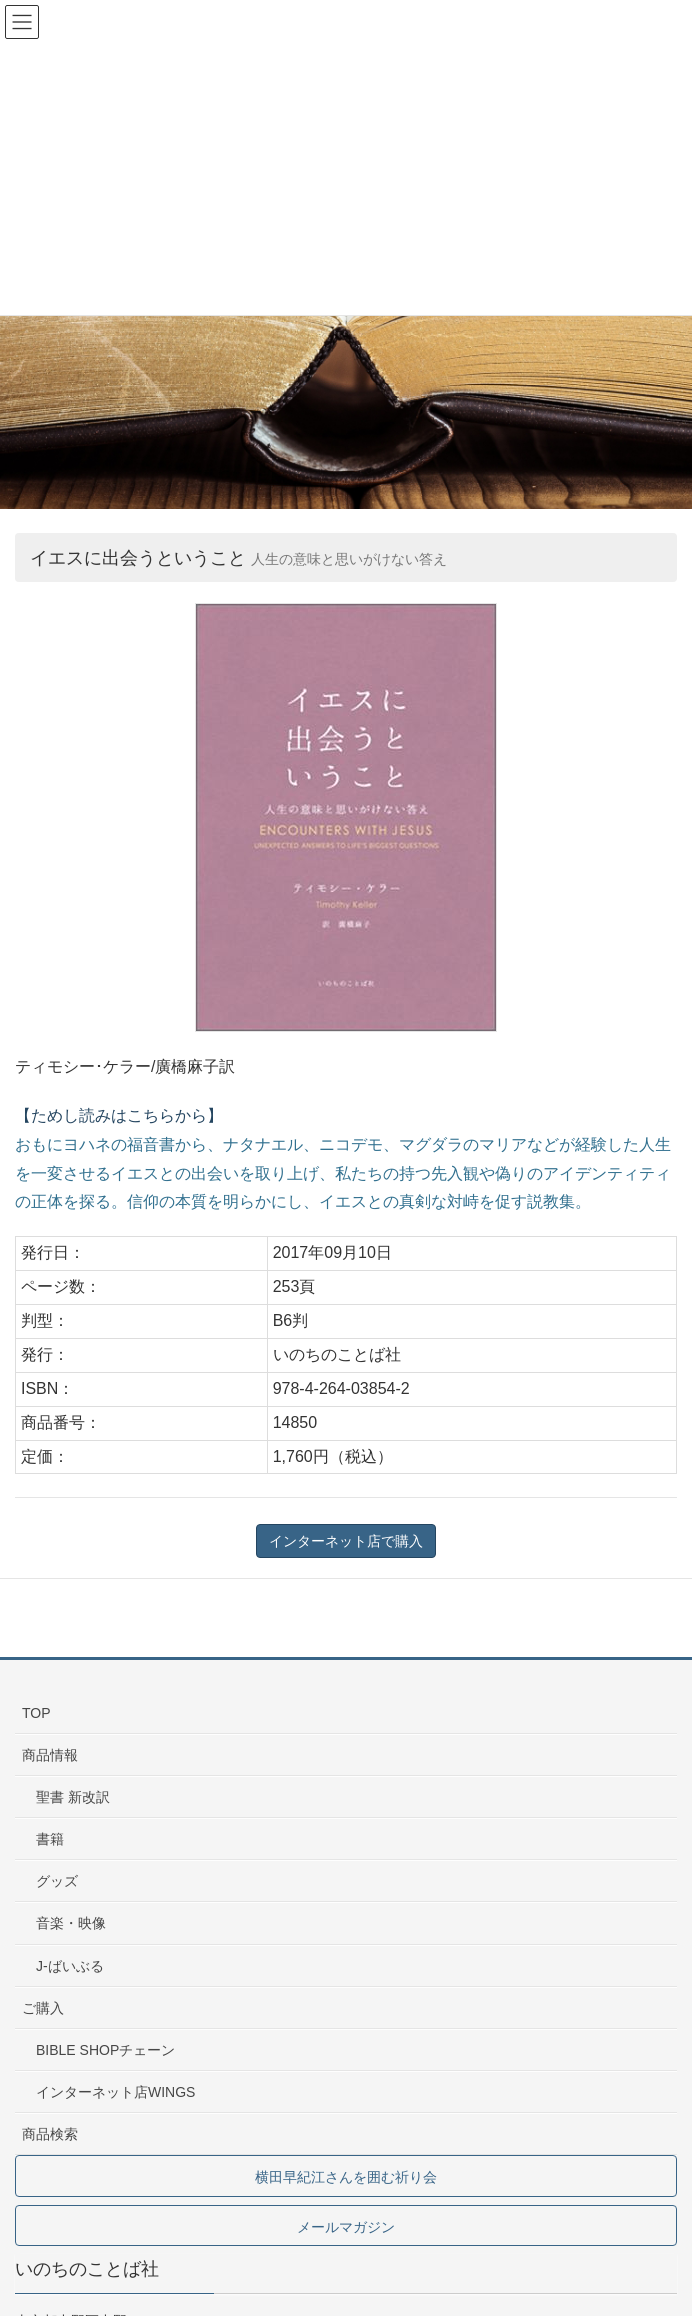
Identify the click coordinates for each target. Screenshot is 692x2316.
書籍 (50, 1839)
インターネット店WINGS (115, 2092)
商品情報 (50, 1755)
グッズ (57, 1881)
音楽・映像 (71, 1923)
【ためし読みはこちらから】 (119, 1115)
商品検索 (50, 2134)
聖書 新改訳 (73, 1797)
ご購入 (43, 2008)
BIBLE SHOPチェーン (105, 2050)
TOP (36, 1713)
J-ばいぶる (70, 1966)
